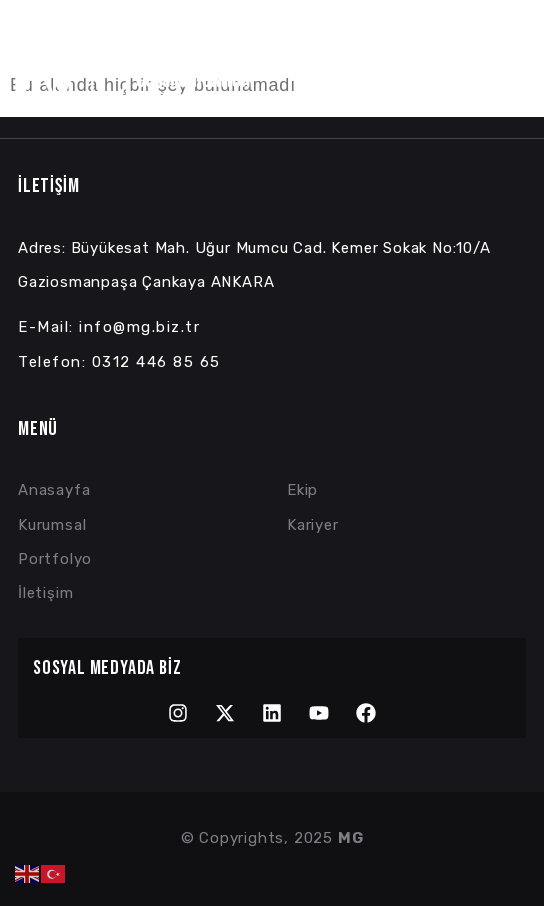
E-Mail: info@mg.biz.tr (109, 327)
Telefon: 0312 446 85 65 (119, 362)
